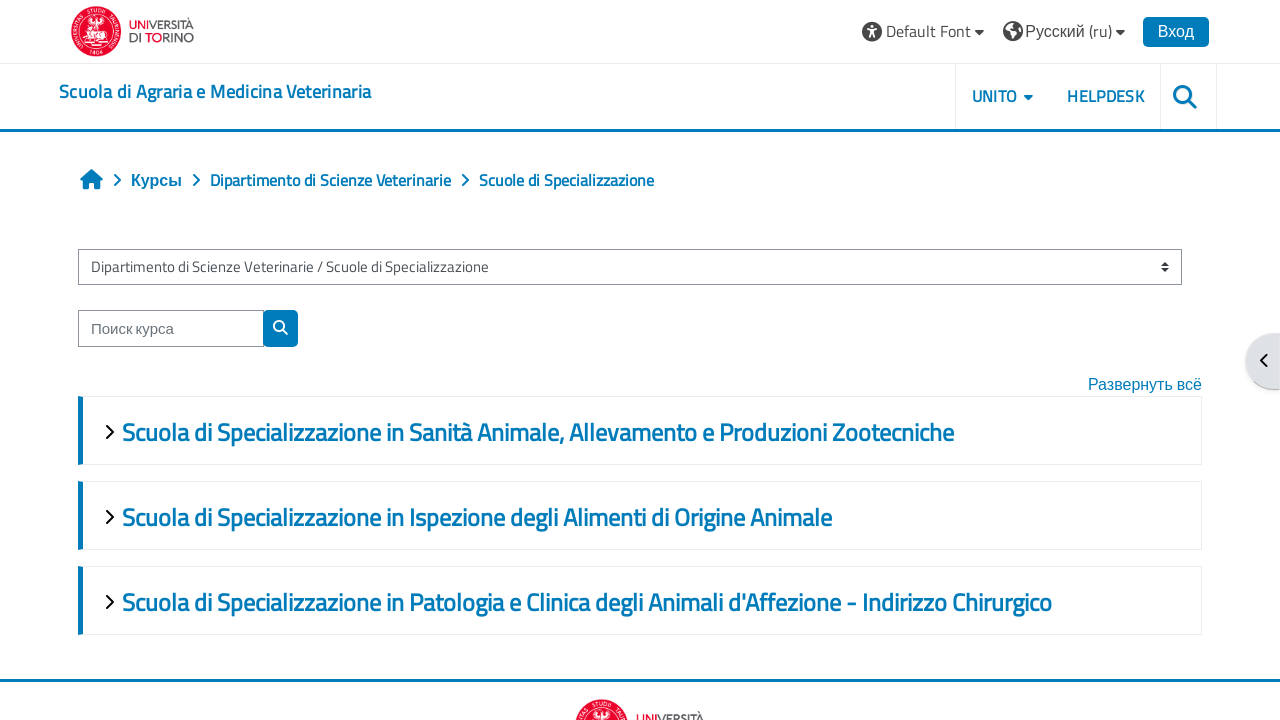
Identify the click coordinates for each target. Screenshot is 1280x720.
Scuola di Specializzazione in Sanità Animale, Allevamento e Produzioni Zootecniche (538, 432)
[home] (215, 92)
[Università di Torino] (132, 29)
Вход (1176, 31)
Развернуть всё (1145, 384)
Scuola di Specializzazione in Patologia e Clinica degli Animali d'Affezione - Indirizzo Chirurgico (587, 602)
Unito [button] (995, 96)
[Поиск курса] (171, 328)
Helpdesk (1105, 96)
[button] (925, 31)
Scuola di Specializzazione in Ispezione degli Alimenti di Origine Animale (477, 517)
